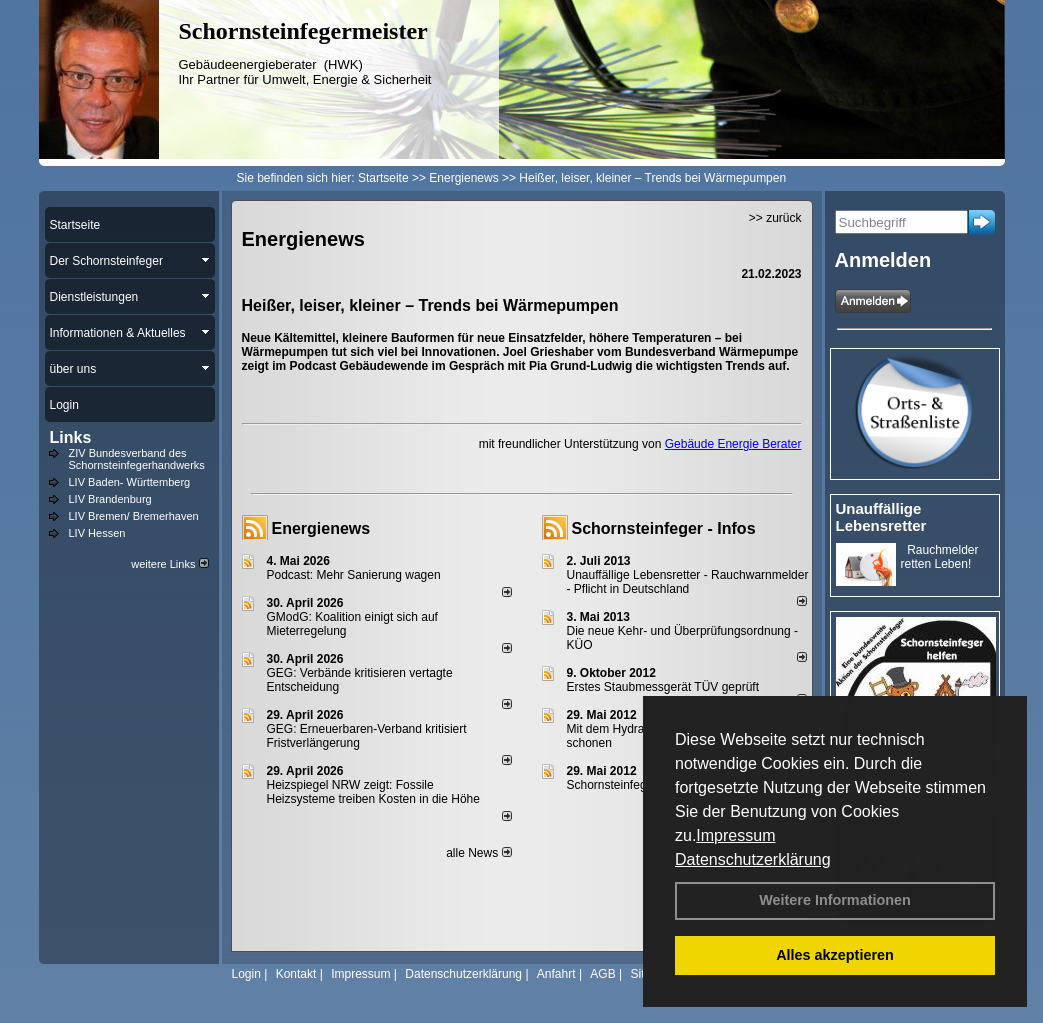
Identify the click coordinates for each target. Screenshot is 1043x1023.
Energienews (321, 528)
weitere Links (169, 564)
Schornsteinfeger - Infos (664, 528)
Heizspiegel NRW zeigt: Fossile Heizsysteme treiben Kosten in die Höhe (373, 792)
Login (246, 974)
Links (71, 437)
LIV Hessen (97, 533)
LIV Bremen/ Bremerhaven (134, 516)
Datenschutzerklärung (753, 859)
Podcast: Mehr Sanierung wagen (354, 575)
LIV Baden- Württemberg (130, 482)
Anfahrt (556, 974)
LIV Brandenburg (110, 499)
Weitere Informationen (835, 900)
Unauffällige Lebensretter (881, 517)
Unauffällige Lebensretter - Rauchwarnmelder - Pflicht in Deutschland (688, 582)
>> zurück (775, 218)
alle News (478, 853)
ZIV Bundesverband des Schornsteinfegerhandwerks (137, 459)
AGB (602, 974)
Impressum (735, 835)
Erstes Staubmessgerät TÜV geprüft (663, 687)
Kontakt (296, 974)
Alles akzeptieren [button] (835, 955)
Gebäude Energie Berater (733, 444)
